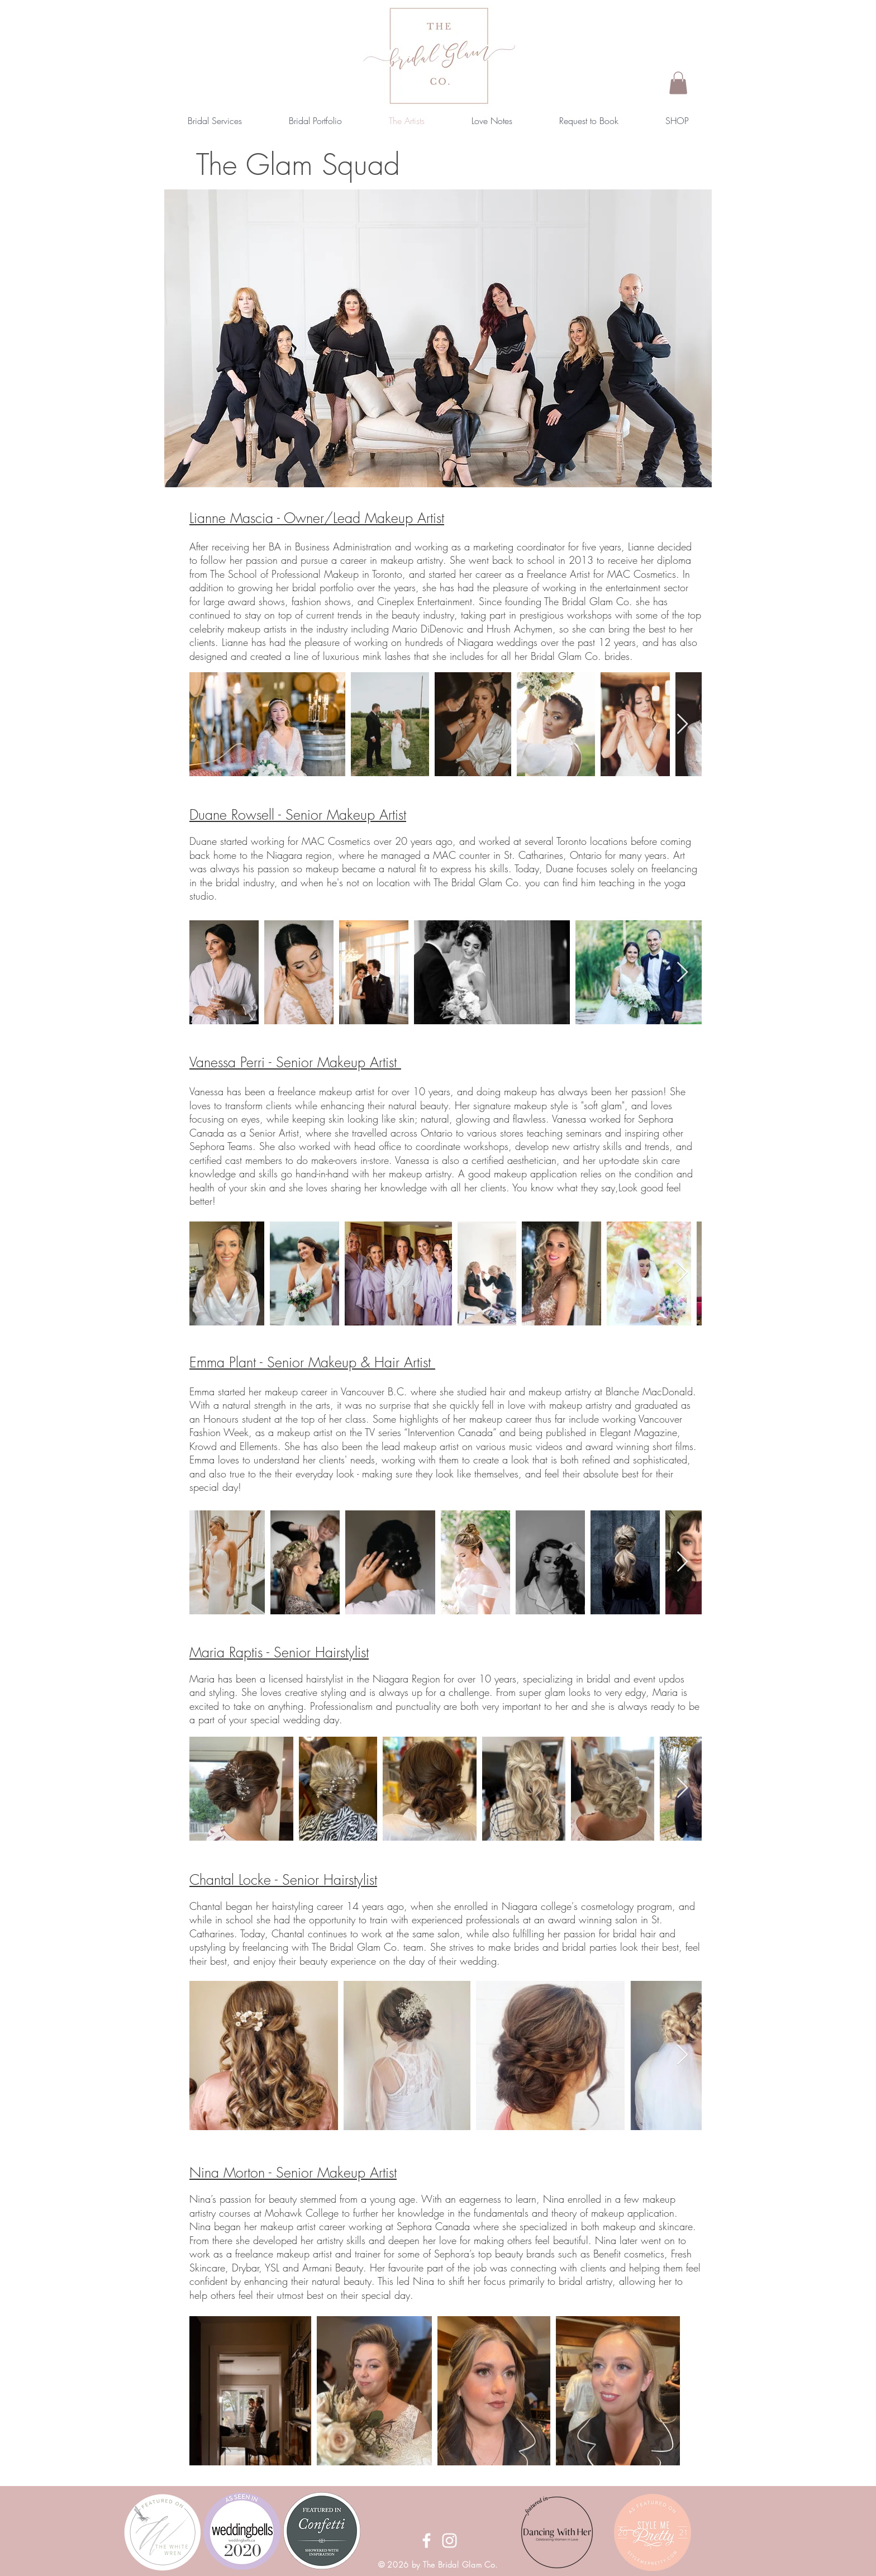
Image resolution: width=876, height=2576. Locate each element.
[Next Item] (682, 724)
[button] (678, 83)
